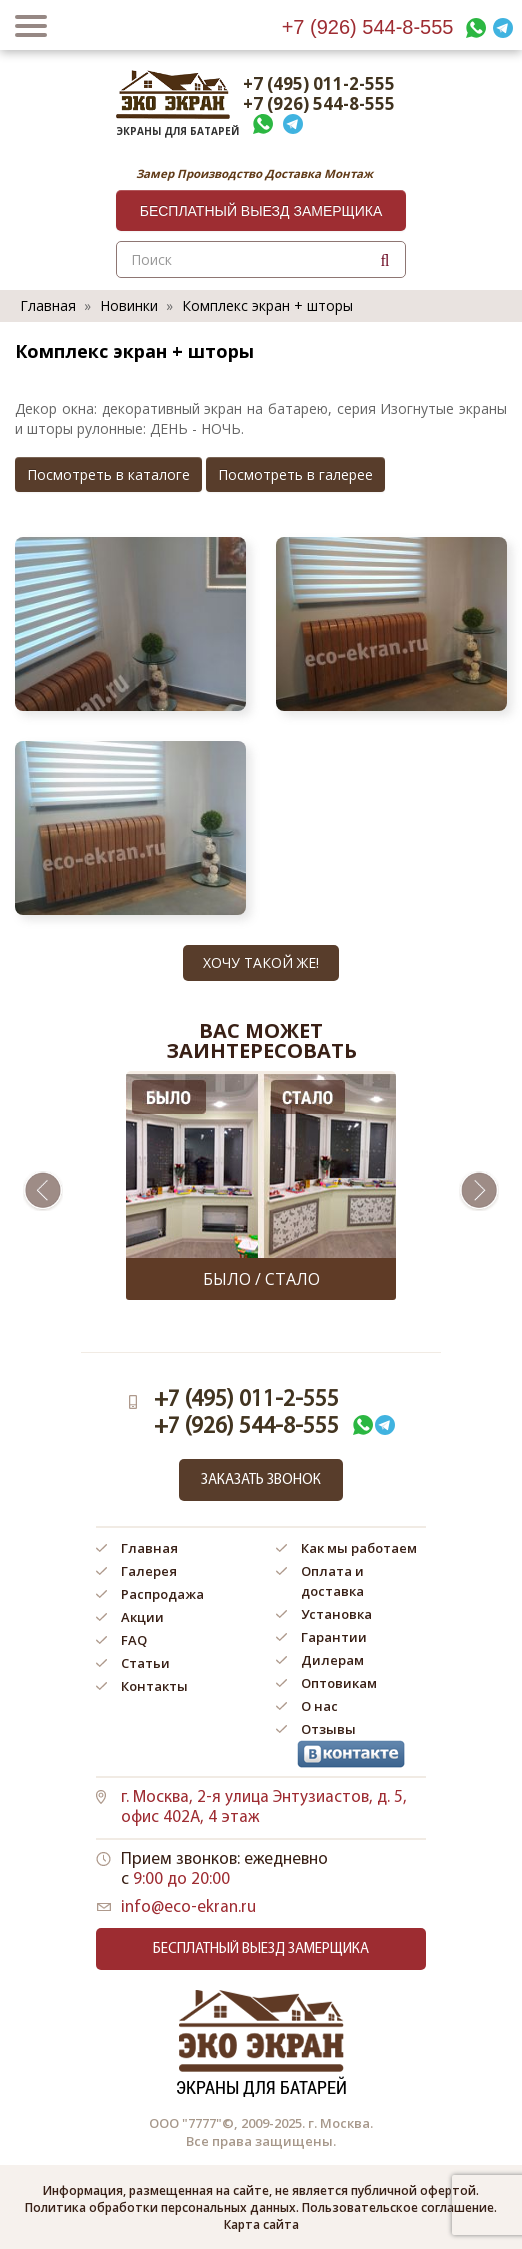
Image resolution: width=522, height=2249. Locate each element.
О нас (319, 1706)
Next (479, 1191)
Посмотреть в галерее (295, 474)
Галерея (149, 1571)
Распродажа (162, 1594)
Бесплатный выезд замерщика (261, 211)
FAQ (134, 1640)
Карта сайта (261, 2224)
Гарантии (334, 1637)
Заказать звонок (261, 1480)
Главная (48, 305)
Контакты (154, 1686)
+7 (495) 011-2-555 (319, 84)
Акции (142, 1617)
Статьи (145, 1663)
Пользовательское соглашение (398, 2207)
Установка (336, 1614)
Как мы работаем (359, 1548)
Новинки (129, 305)
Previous (43, 1191)
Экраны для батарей (173, 125)
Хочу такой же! (261, 962)
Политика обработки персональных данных (160, 2207)
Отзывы (328, 1729)
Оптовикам (339, 1683)
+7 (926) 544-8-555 (368, 27)
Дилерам (332, 1660)
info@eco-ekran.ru (188, 1907)
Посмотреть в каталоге (108, 474)
